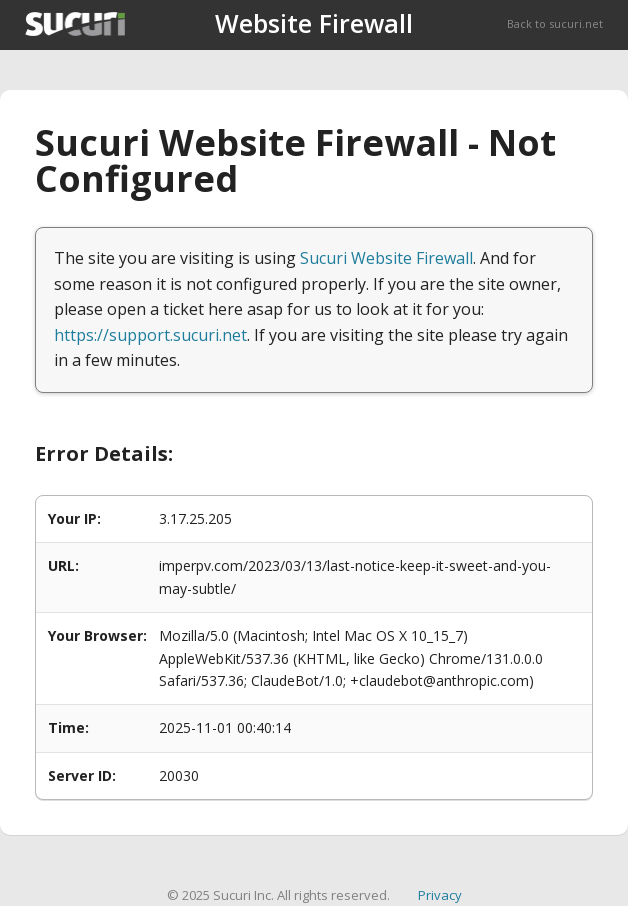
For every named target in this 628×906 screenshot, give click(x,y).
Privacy (440, 895)
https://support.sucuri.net (150, 335)
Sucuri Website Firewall (386, 258)
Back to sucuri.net (555, 23)
